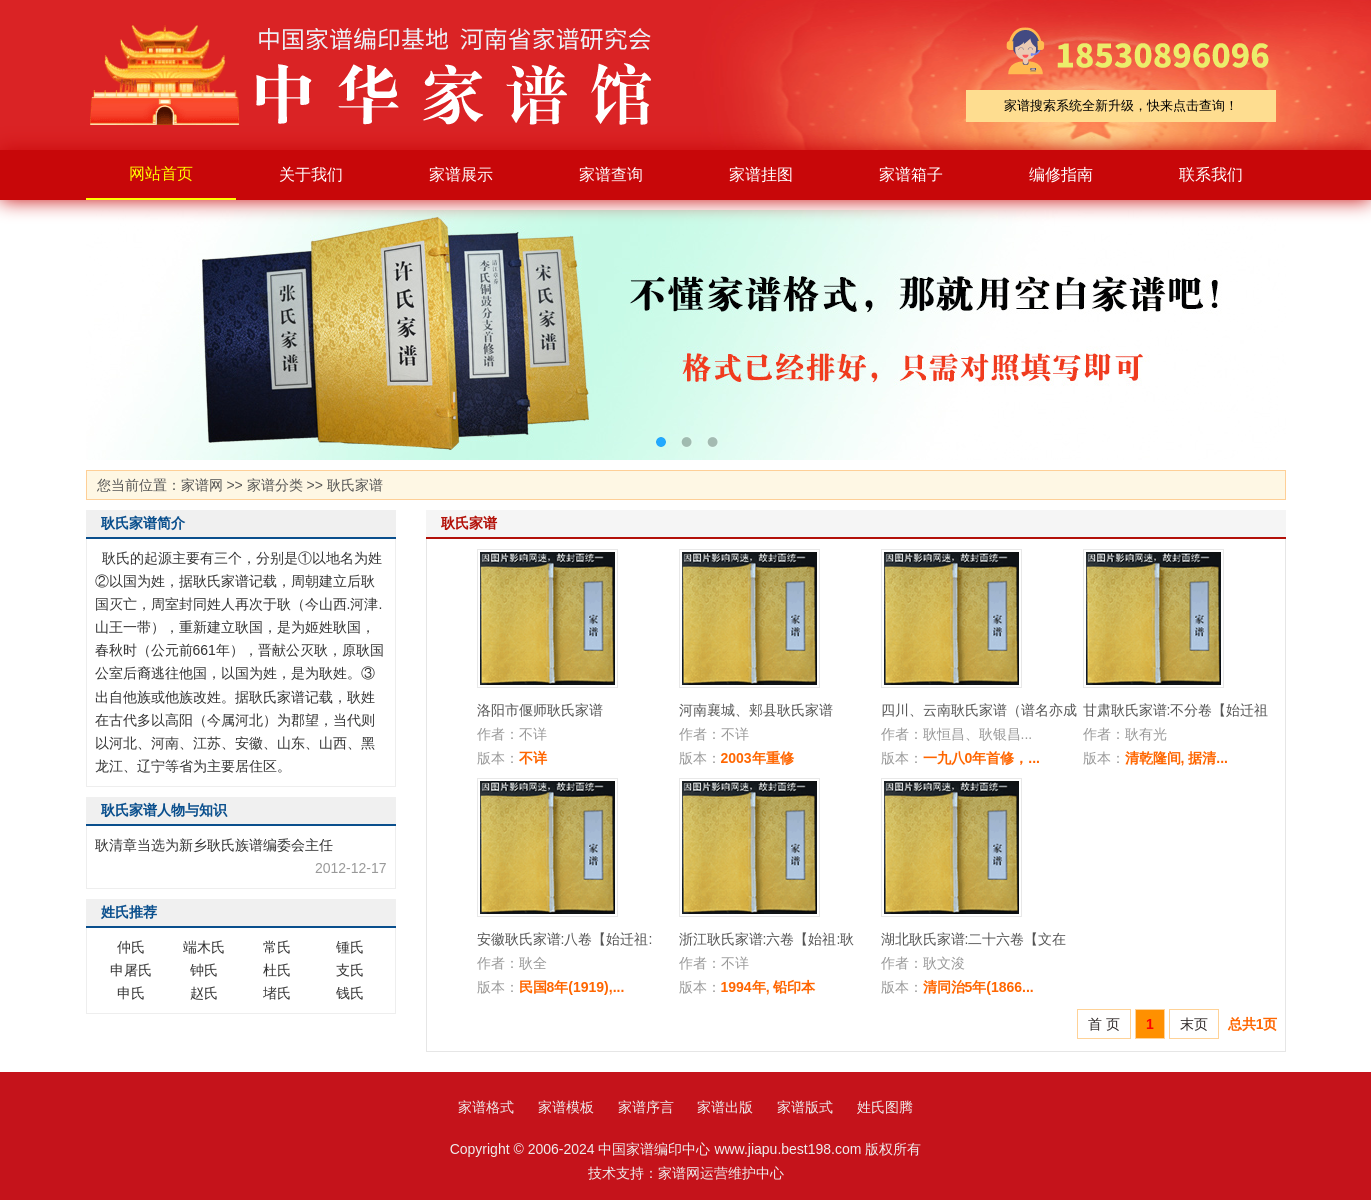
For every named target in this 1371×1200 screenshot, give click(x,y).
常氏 (277, 947)
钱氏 (350, 993)
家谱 (386, 75)
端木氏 (204, 947)
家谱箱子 (911, 174)
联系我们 (1211, 174)
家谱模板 (566, 1107)
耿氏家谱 (355, 485)
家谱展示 (461, 174)
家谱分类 (275, 485)
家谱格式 (486, 1107)
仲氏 (131, 947)
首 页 (1104, 1024)
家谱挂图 (761, 174)
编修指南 (1061, 174)
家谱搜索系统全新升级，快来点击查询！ (1121, 105)
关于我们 (311, 174)
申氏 (131, 993)
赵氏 (204, 993)
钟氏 (204, 970)
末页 (1194, 1024)
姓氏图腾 (885, 1107)
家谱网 (202, 485)
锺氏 (350, 947)
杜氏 (277, 970)
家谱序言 (646, 1107)
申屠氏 (131, 970)
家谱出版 (725, 1107)
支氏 (350, 970)
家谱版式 (805, 1107)
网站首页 (161, 173)
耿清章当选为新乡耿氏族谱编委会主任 (214, 845)
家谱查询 (611, 174)
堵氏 (277, 993)
